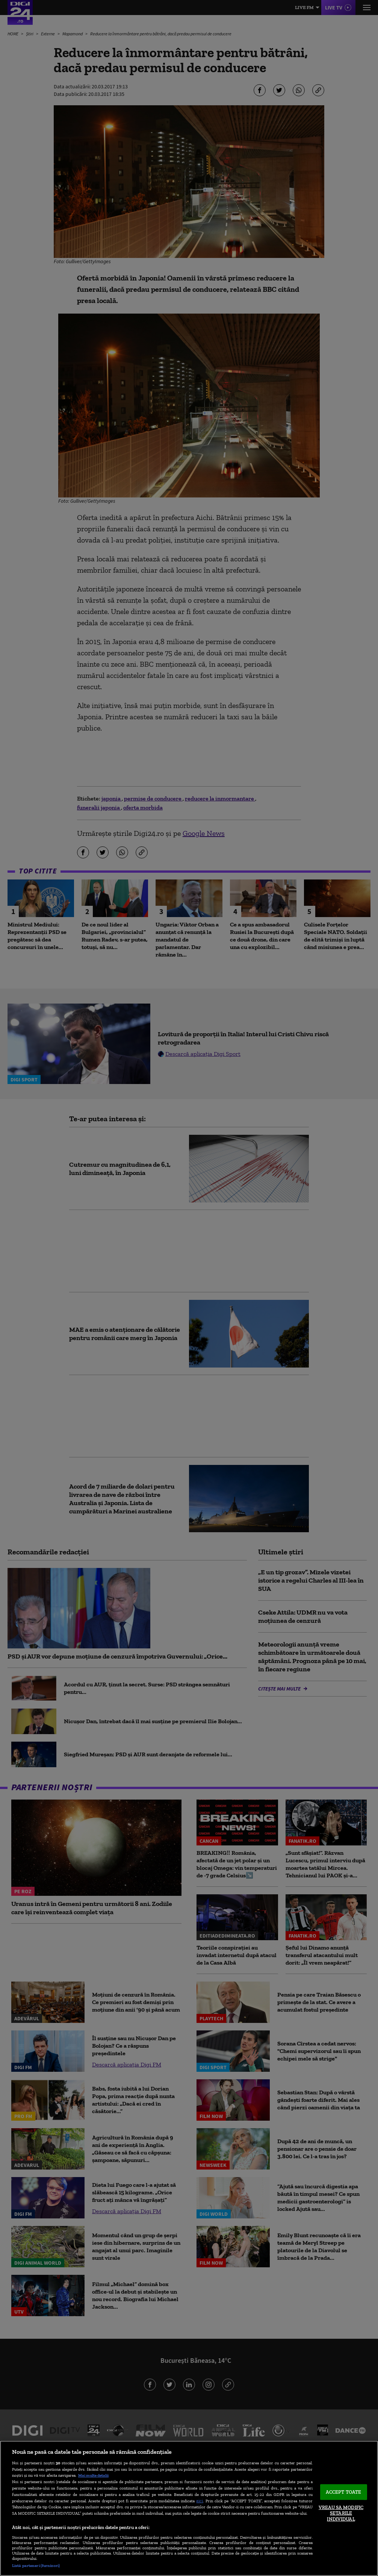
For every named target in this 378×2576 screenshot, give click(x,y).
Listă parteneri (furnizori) (36, 2565)
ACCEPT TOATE (343, 2492)
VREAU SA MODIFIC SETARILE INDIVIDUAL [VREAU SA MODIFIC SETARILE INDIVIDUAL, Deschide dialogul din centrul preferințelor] (341, 2512)
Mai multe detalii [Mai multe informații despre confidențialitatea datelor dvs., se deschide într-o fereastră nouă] (93, 2475)
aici (199, 2500)
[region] (189, 2508)
